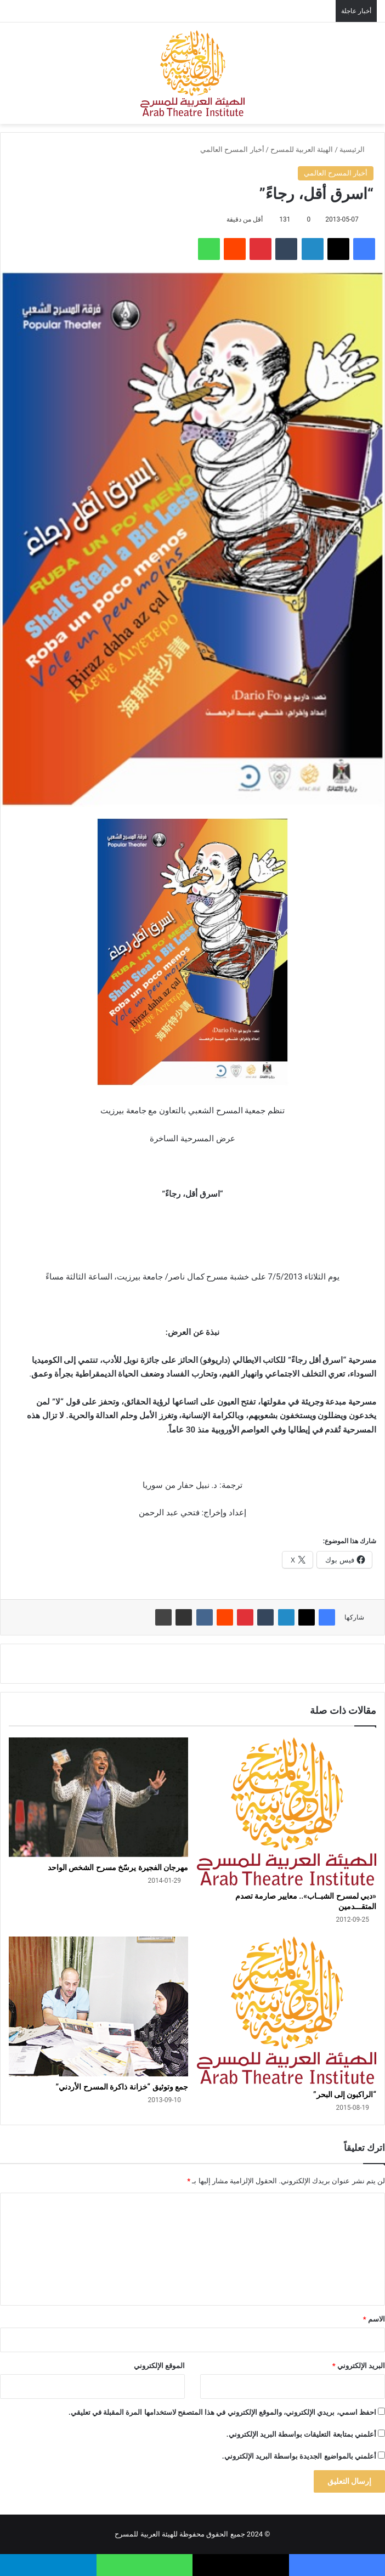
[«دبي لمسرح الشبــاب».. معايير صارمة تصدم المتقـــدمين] (286, 1811)
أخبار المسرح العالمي (232, 149)
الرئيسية (356, 149)
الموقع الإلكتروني (159, 2366)
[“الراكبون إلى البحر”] (286, 2010)
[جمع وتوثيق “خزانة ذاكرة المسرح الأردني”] (98, 2006)
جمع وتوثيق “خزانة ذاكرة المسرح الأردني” (122, 2086)
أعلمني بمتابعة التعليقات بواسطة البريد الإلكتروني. (301, 2434)
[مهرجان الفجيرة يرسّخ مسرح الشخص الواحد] (98, 1797)
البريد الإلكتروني (358, 2366)
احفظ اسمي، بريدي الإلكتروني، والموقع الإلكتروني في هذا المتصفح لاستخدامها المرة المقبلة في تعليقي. (222, 2412)
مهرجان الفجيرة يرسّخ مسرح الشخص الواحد (118, 1867)
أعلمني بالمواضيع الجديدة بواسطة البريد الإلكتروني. (299, 2456)
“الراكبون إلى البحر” (344, 2094)
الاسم (374, 2319)
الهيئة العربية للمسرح (301, 149)
